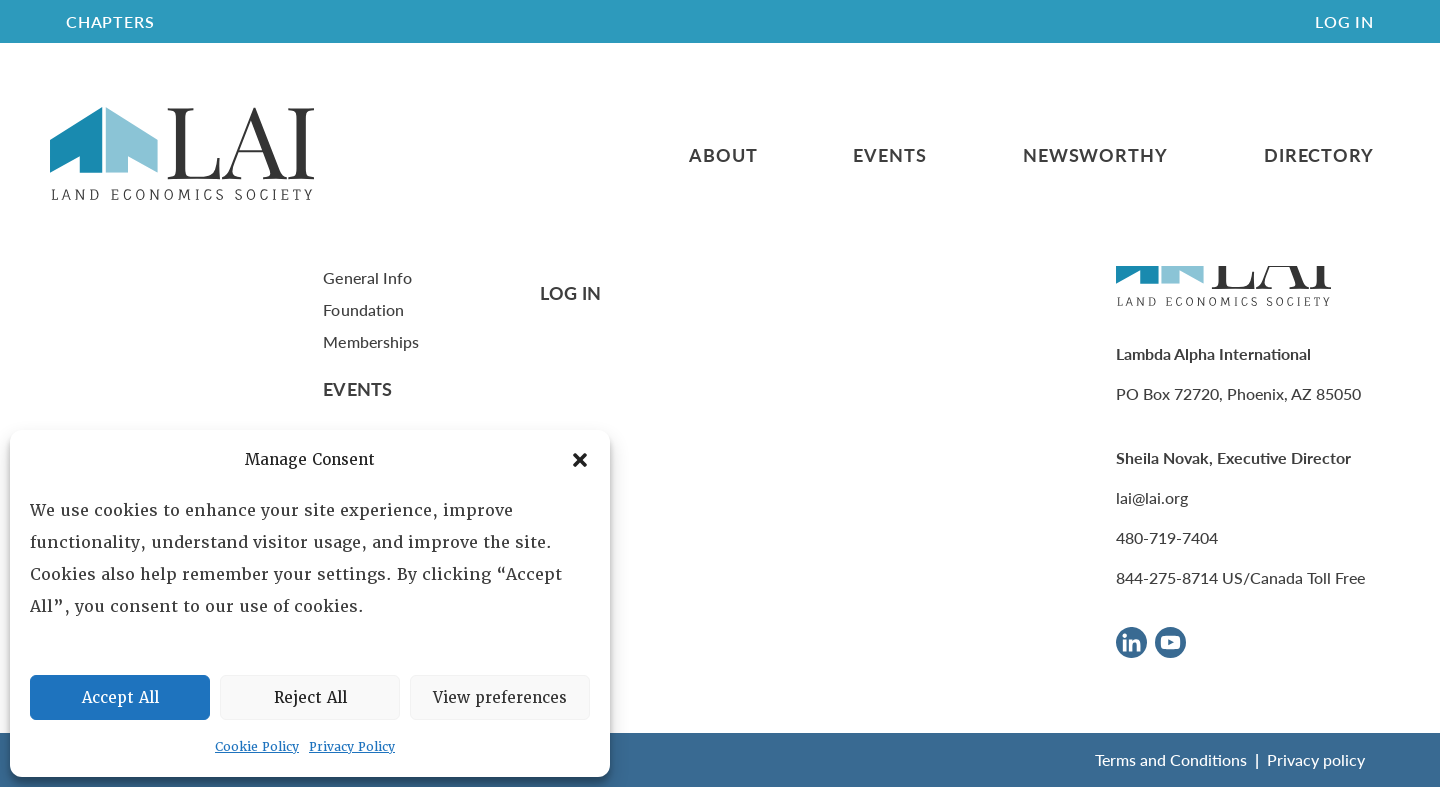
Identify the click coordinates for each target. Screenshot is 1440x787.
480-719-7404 (1167, 537)
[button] (580, 460)
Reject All (310, 698)
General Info (367, 277)
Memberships (371, 341)
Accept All (120, 698)
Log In (1344, 21)
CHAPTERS (110, 21)
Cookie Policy (257, 747)
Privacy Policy (352, 747)
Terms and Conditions (1171, 759)
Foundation (363, 309)
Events (889, 155)
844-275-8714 (1167, 577)
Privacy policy (1316, 759)
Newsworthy (1095, 155)
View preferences (500, 698)
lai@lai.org (1152, 497)
